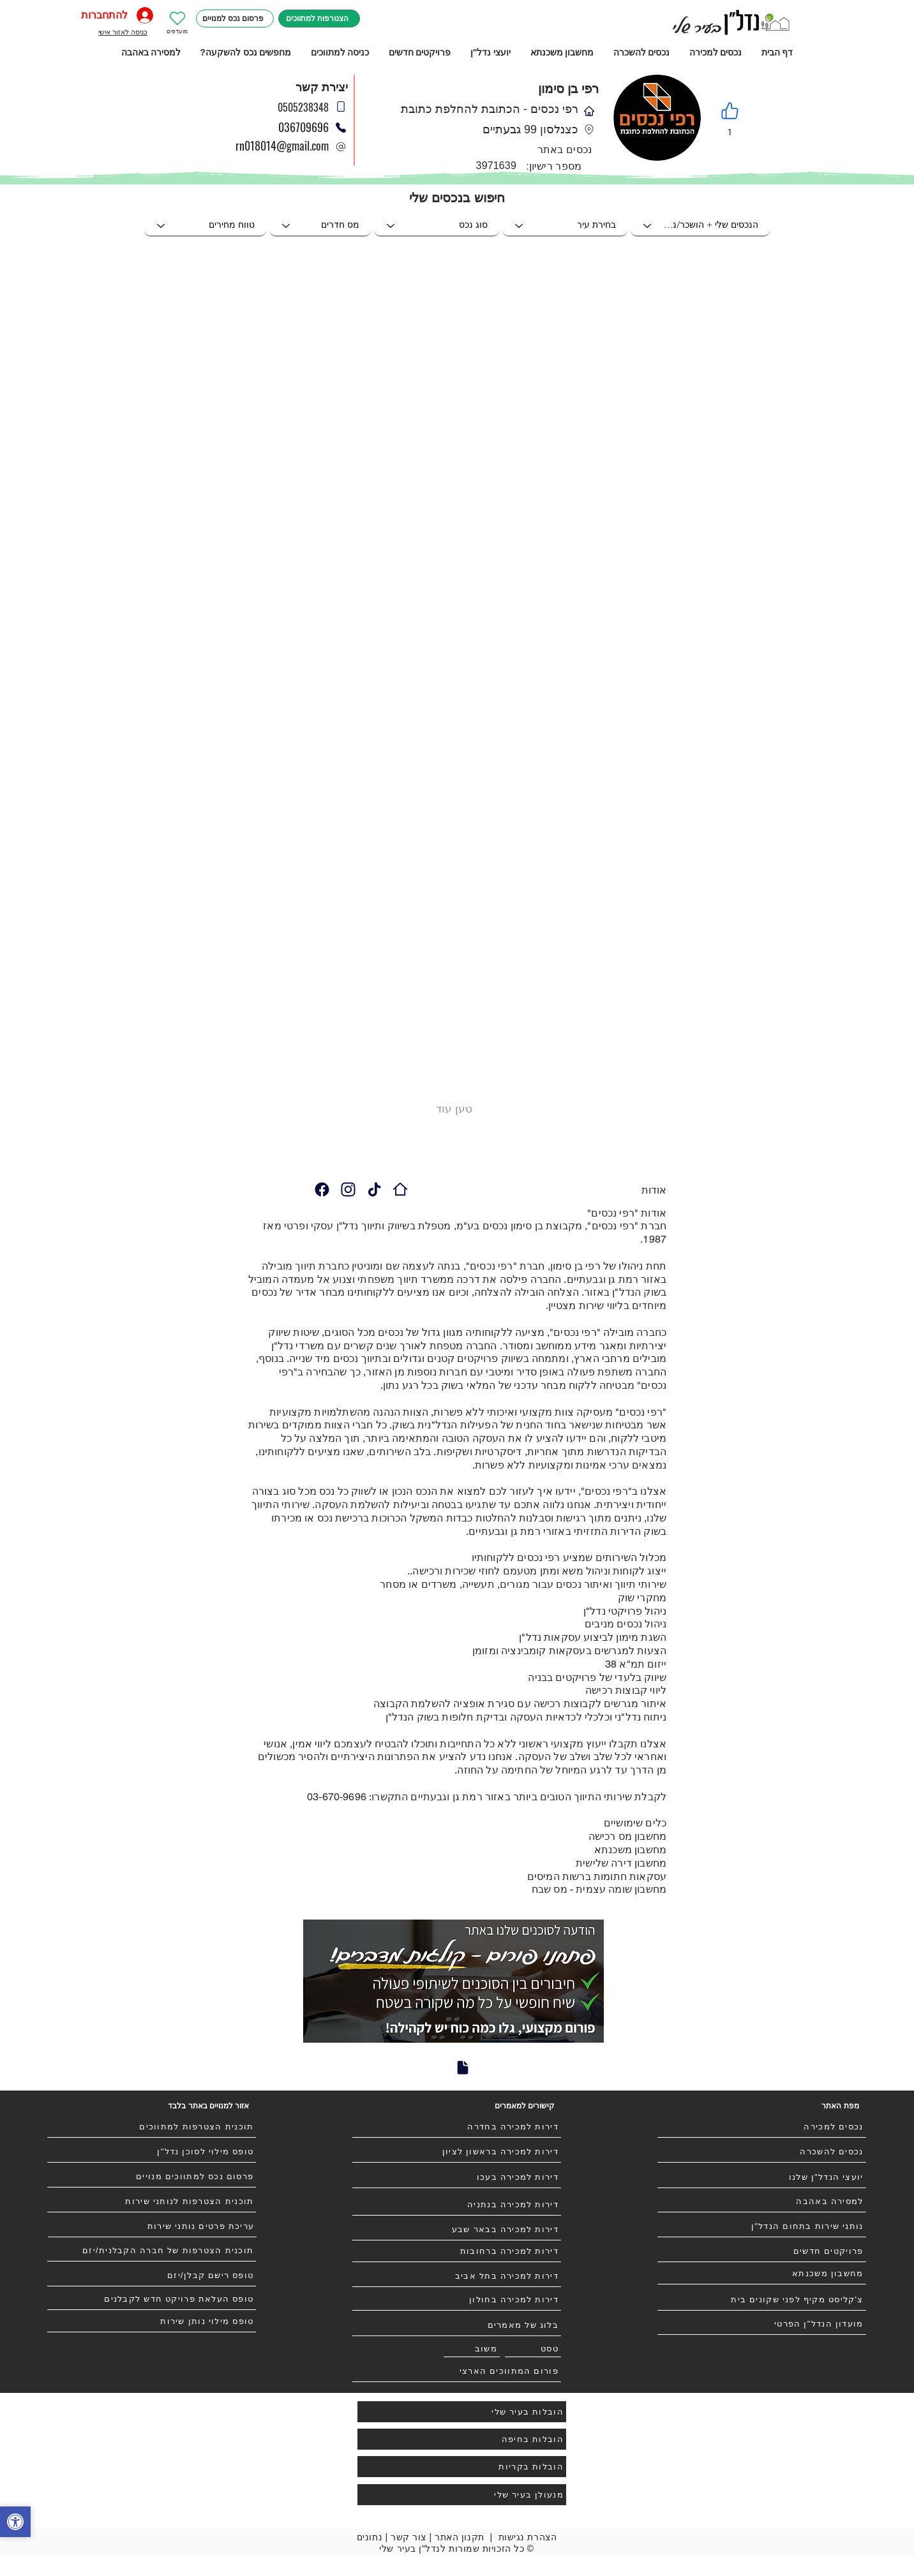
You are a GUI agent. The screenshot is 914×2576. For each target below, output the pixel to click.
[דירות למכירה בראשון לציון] (456, 2152)
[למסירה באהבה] (761, 2201)
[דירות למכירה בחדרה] (456, 2127)
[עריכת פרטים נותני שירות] (152, 2226)
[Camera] (321, 1189)
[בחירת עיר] (564, 225)
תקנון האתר (459, 2537)
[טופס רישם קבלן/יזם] (151, 2275)
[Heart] (177, 18)
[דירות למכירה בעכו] (456, 2177)
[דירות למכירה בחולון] (456, 2300)
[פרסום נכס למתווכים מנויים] (151, 2176)
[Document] (462, 2067)
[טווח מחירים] (205, 225)
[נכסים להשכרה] (761, 2152)
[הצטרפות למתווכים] (319, 18)
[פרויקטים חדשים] (761, 2251)
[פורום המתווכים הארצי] (456, 2371)
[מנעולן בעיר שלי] (461, 2495)
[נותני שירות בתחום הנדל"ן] (761, 2226)
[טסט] (533, 2349)
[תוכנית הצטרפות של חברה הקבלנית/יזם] (151, 2250)
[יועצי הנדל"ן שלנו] (761, 2177)
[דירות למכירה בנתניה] (456, 2205)
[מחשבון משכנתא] (761, 2273)
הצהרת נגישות (527, 2537)
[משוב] (472, 2349)
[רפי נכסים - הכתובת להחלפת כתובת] (400, 1189)
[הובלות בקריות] (461, 2467)
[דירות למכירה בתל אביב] (456, 2276)
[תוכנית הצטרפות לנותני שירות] (151, 2201)
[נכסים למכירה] (761, 2127)
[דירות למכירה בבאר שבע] (456, 2229)
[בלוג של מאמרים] (456, 2325)
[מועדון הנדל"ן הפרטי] (761, 2324)
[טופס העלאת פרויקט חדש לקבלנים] (151, 2299)
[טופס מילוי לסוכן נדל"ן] (151, 2152)
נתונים (369, 2537)
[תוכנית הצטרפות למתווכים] (151, 2127)
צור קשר (408, 2537)
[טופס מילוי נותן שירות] (151, 2321)
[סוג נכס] (436, 225)
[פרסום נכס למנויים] (235, 18)
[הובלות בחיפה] (461, 2439)
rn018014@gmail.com (282, 145)
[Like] (729, 111)
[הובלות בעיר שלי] (461, 2412)
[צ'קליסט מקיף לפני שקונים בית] (761, 2300)
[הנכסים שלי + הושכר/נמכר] (700, 225)
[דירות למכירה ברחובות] (456, 2251)
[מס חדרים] (320, 225)
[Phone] (340, 146)
